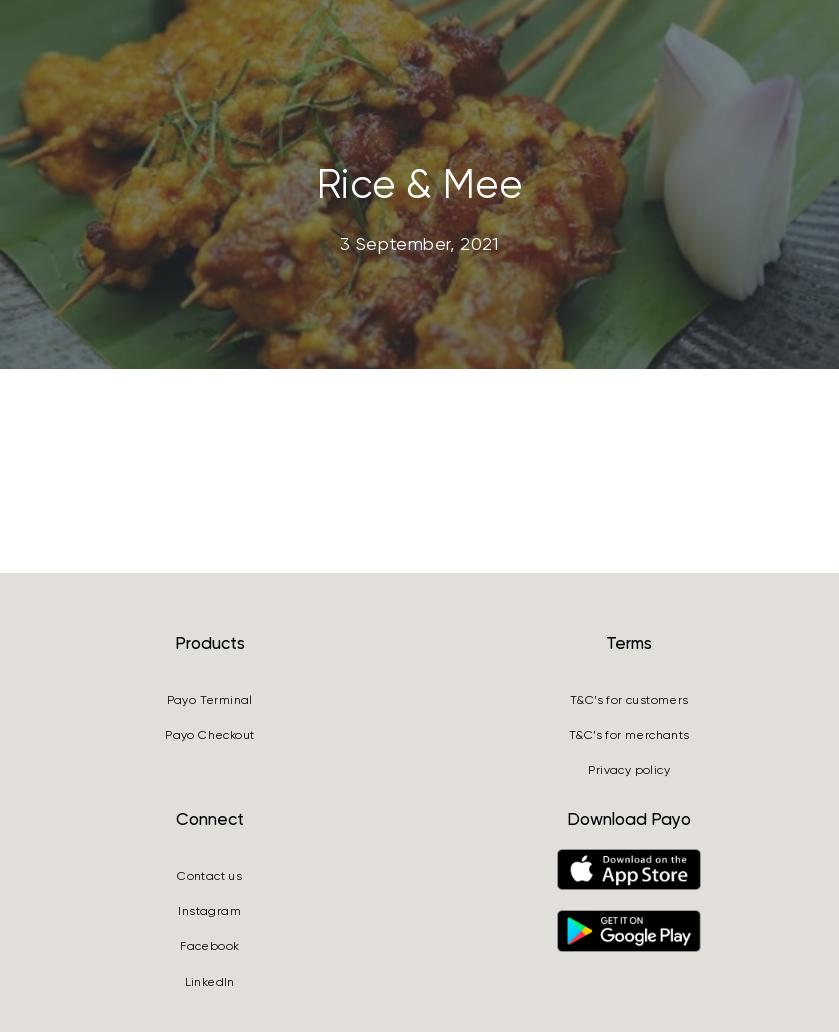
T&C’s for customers (629, 700)
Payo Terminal (210, 700)
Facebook (209, 946)
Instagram (209, 911)
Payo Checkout (209, 735)
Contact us (209, 876)
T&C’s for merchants (629, 735)
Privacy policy (629, 770)
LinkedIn (210, 982)
